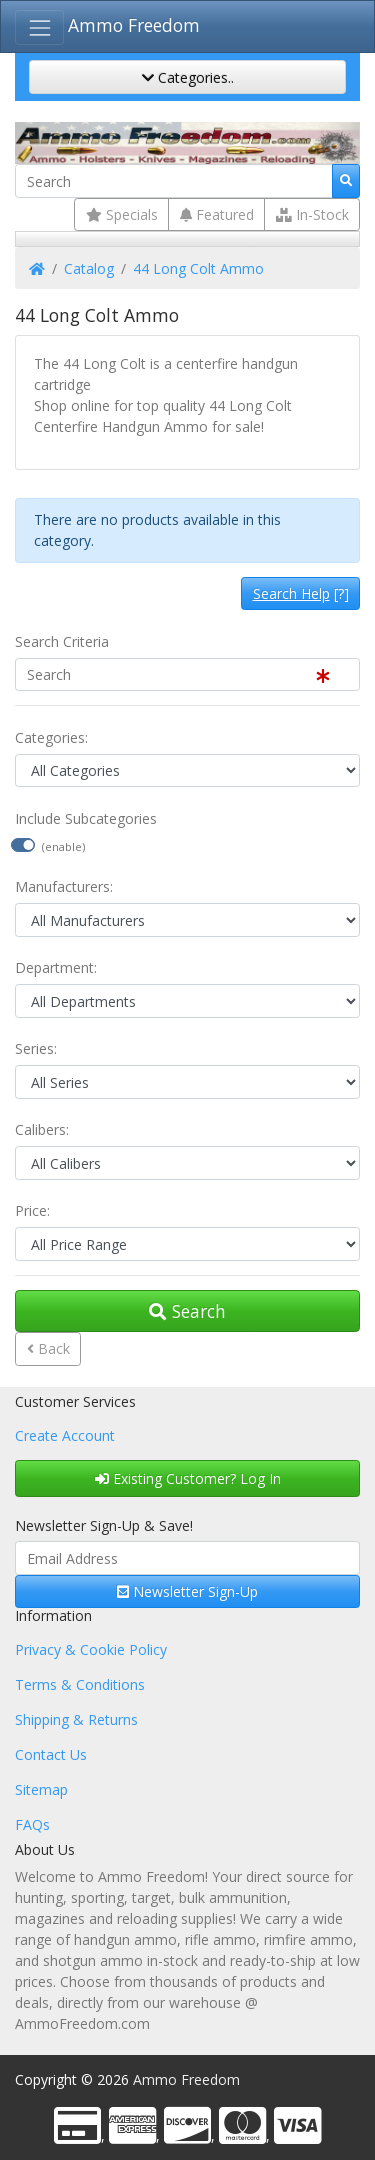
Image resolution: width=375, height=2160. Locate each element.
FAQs (32, 1824)
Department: (56, 967)
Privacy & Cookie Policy (91, 1649)
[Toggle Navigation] (39, 27)
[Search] (174, 181)
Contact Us (51, 1754)
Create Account (65, 1435)
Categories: (51, 737)
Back (48, 1348)
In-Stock (312, 214)
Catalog (89, 268)
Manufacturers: (64, 886)
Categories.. (188, 77)
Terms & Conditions (80, 1684)
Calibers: (42, 1129)
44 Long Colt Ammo (198, 268)
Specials (122, 214)
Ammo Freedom (134, 25)
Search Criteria (62, 641)
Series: (36, 1048)
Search (187, 1311)
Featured (217, 214)
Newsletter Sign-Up (187, 1591)
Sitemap (41, 1789)
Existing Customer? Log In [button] (188, 1478)
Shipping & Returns (76, 1719)
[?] (301, 593)
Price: (32, 1210)
